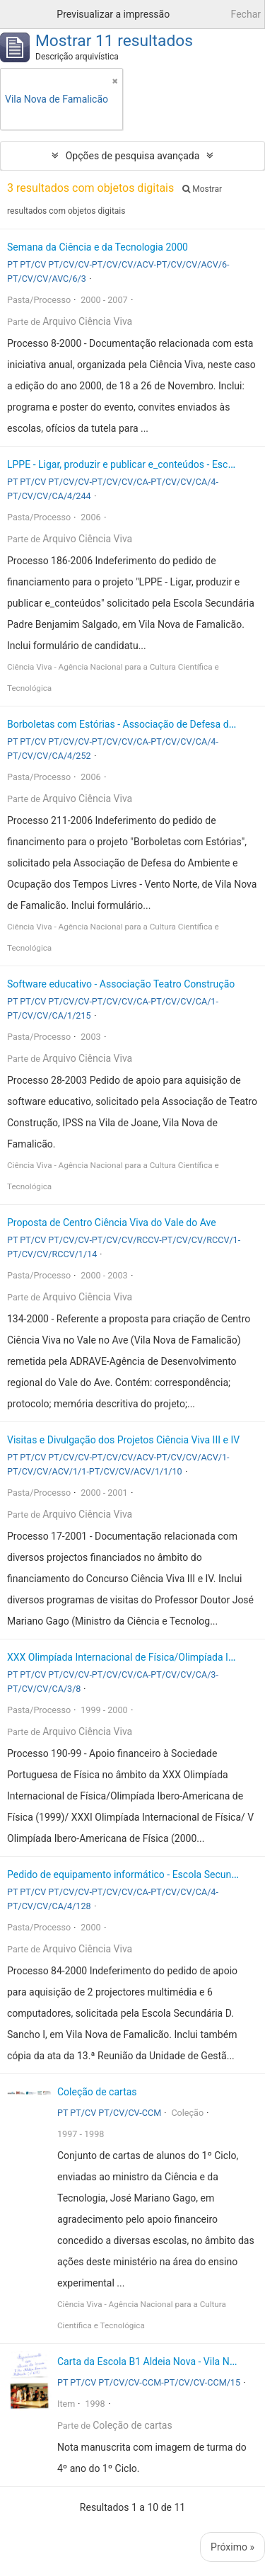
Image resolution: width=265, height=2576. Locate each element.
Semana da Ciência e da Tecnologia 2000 (97, 247)
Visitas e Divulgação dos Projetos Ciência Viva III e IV (123, 1440)
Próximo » (232, 2547)
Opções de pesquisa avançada (133, 155)
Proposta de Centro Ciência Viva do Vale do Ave (111, 1222)
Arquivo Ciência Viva (87, 321)
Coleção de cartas (97, 2091)
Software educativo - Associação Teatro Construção (121, 984)
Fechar (246, 14)
